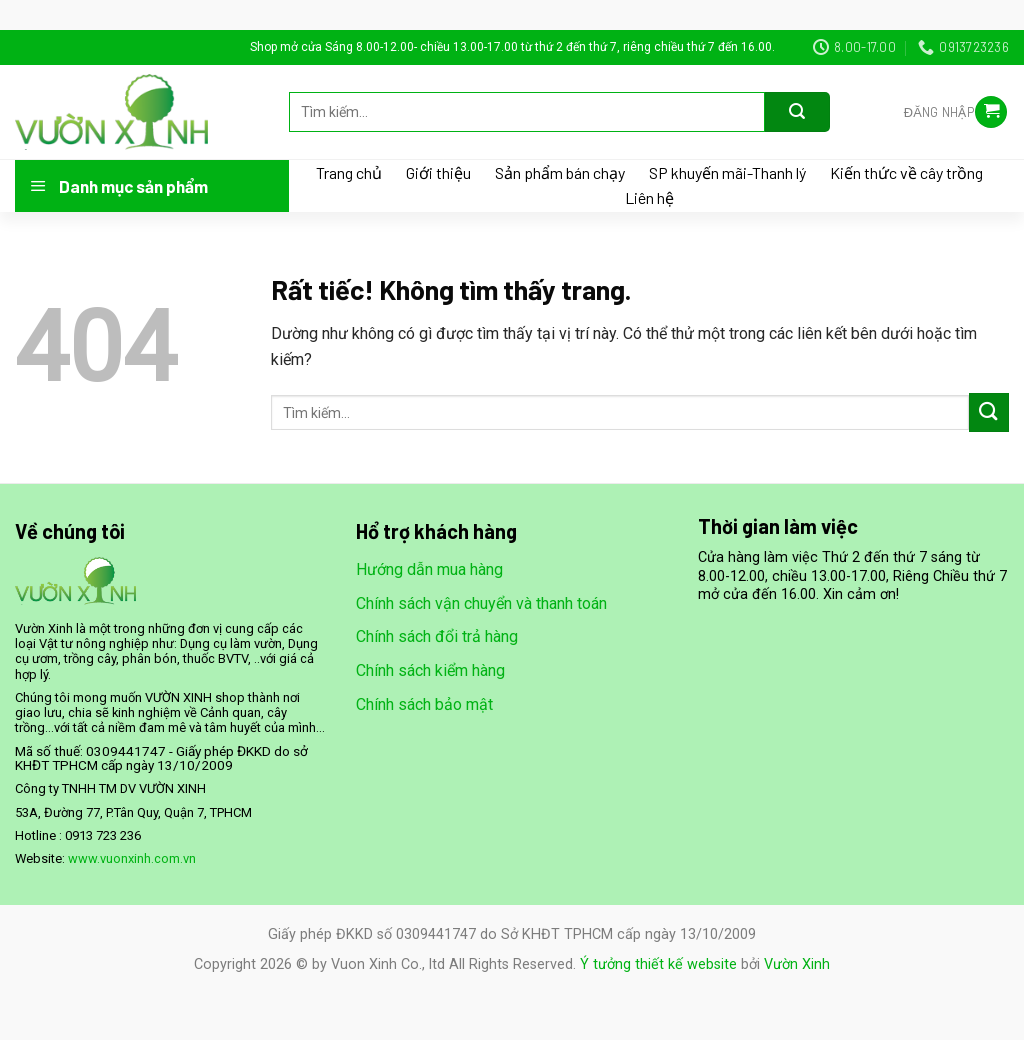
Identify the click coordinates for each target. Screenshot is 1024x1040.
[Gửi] (797, 112)
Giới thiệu (438, 173)
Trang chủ (349, 173)
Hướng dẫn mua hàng (429, 569)
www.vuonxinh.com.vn (132, 858)
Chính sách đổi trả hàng (437, 636)
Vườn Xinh (797, 964)
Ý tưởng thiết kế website (658, 964)
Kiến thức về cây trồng (906, 173)
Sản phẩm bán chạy (560, 173)
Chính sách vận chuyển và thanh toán (481, 603)
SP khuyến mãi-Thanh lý (727, 173)
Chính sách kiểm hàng (430, 670)
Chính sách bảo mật (424, 704)
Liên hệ (649, 198)
